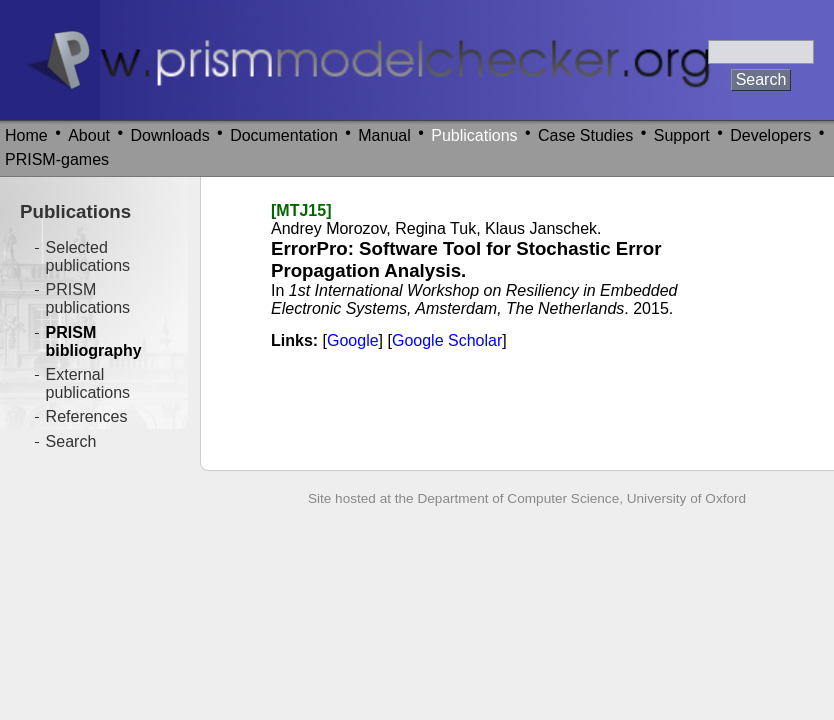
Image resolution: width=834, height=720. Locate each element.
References (87, 416)
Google (353, 340)
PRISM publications (88, 298)
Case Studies (585, 135)
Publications (474, 135)
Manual (384, 135)
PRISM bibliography (94, 341)
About (89, 135)
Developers (770, 135)
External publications (88, 383)
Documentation (284, 135)
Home (26, 135)
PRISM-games (57, 159)
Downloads (170, 135)
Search (71, 441)
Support (682, 135)
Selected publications (88, 256)
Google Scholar (447, 340)
